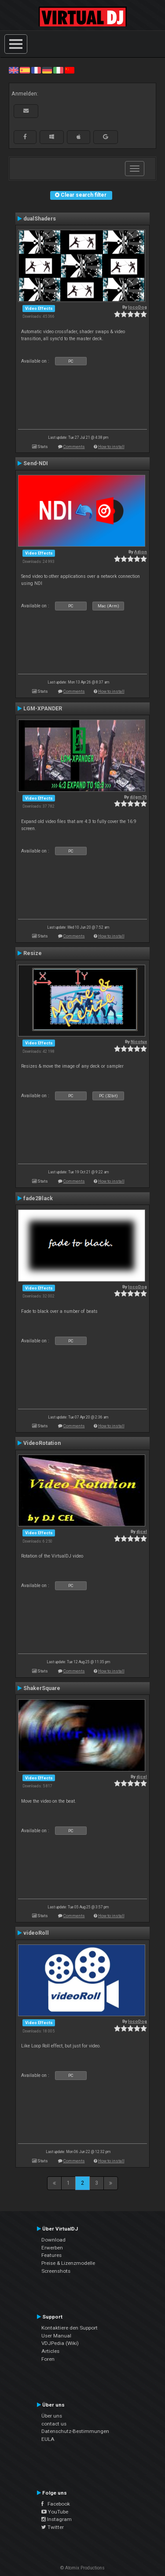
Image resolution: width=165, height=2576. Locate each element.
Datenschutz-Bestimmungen (75, 2431)
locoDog (137, 307)
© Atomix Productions (82, 2568)
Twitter (52, 2527)
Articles (50, 2351)
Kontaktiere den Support (69, 2328)
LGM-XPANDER (42, 709)
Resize (32, 953)
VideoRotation (42, 1443)
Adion (140, 551)
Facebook (55, 2504)
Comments (74, 446)
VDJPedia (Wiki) (60, 2343)
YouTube (54, 2512)
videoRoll (36, 1933)
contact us (53, 2424)
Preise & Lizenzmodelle (68, 2263)
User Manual (56, 2336)
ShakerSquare (41, 1688)
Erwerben (52, 2248)
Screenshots (55, 2271)
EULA (48, 2439)
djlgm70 (138, 796)
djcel (141, 1531)
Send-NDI (35, 463)
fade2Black (38, 1198)
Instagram (56, 2519)
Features (51, 2255)
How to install (111, 446)
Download (53, 2240)
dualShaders (39, 219)
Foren (48, 2359)
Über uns (51, 2416)
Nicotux (139, 1041)
